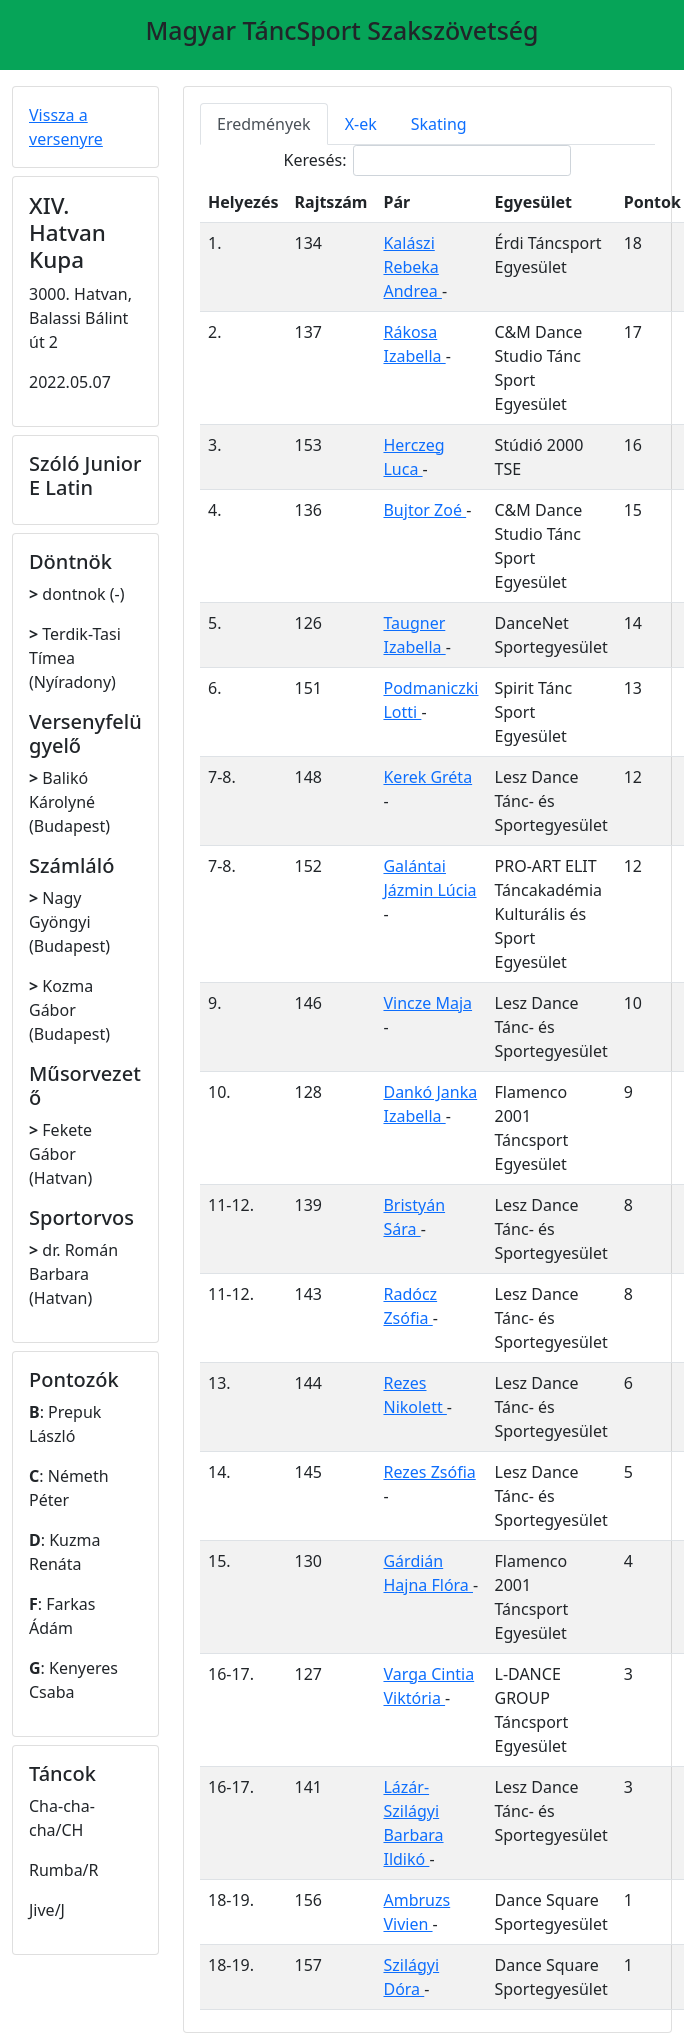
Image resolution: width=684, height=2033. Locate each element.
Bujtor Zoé (424, 510)
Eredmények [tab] (264, 124)
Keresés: (428, 160)
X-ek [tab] (361, 124)
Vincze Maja (427, 1003)
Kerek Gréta (427, 777)
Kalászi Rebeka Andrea (412, 267)
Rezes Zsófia (429, 1472)
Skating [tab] (439, 124)
